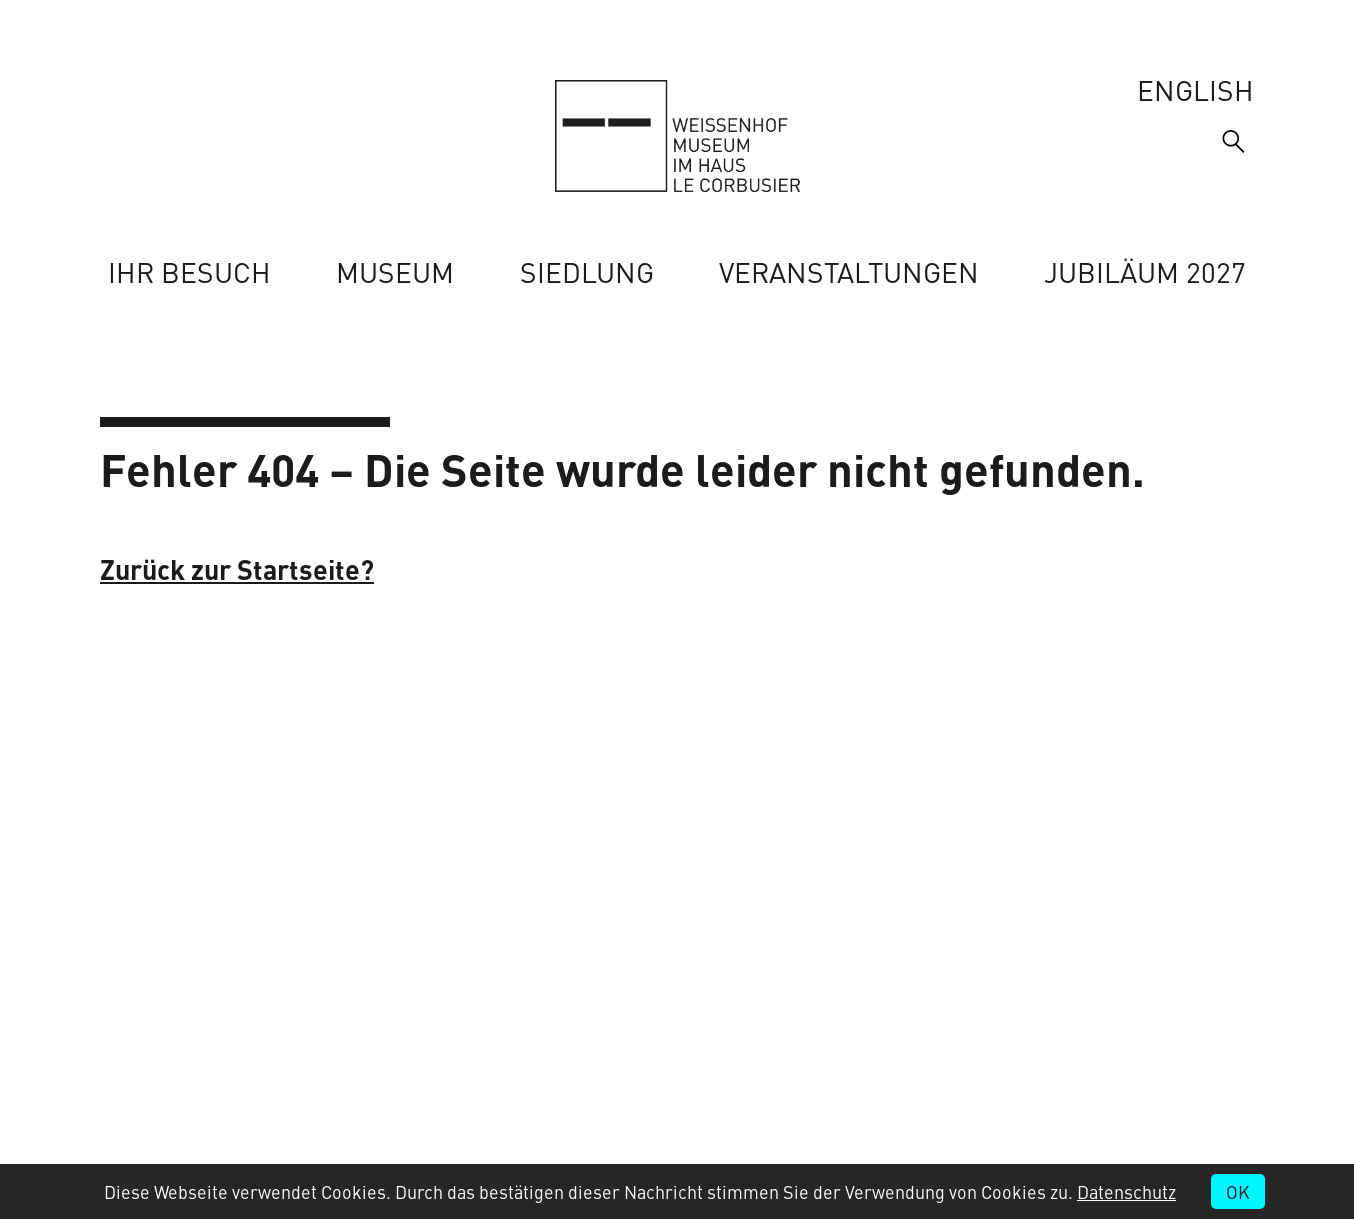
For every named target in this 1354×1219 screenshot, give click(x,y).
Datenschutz (1126, 1191)
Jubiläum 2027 (1145, 271)
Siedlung (587, 271)
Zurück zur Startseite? (237, 568)
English (1195, 89)
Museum (395, 271)
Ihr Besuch (189, 271)
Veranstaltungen (849, 271)
